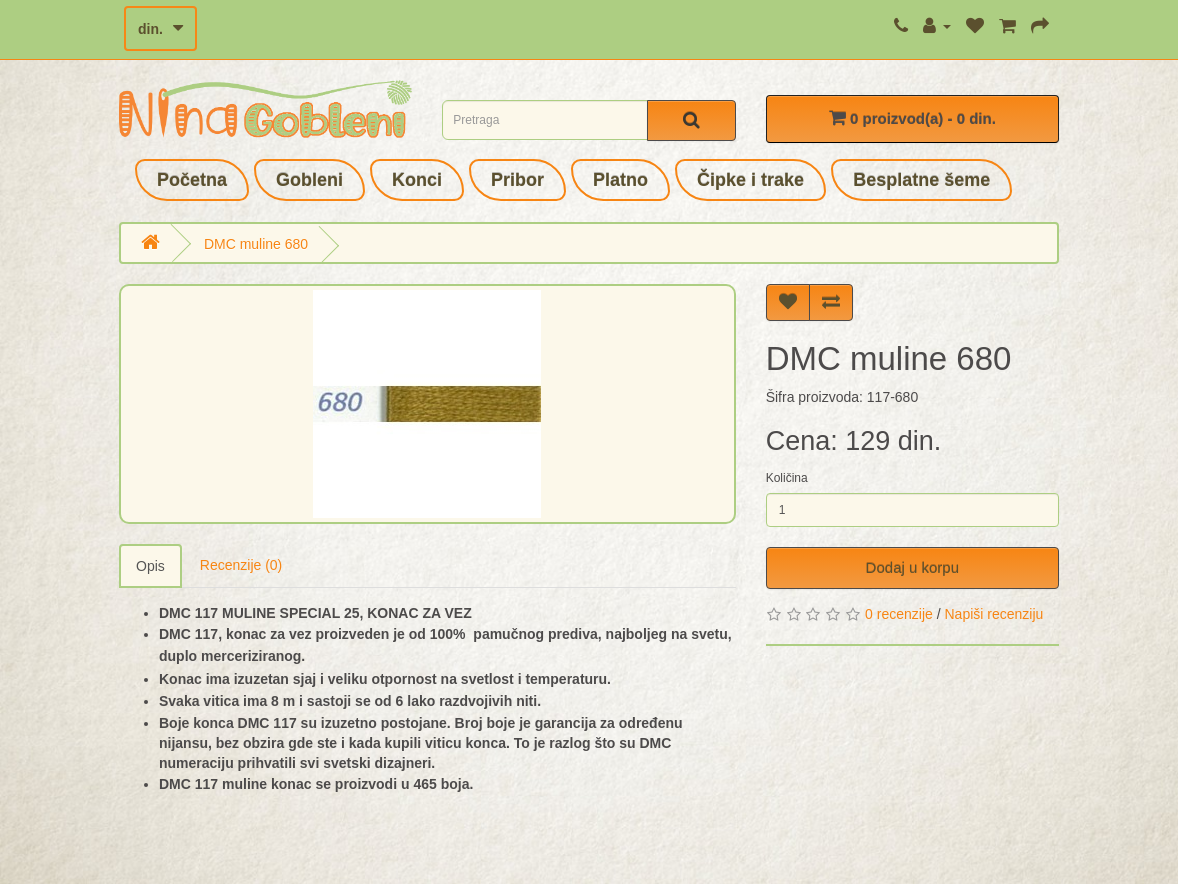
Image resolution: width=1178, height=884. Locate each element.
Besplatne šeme (921, 180)
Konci (417, 180)
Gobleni (309, 180)
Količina (787, 478)
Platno (620, 180)
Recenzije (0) (241, 565)
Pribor (517, 180)
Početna (192, 180)
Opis (150, 566)
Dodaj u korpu (912, 567)
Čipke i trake (750, 180)
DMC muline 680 (256, 244)
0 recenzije (899, 614)
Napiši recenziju (993, 614)
